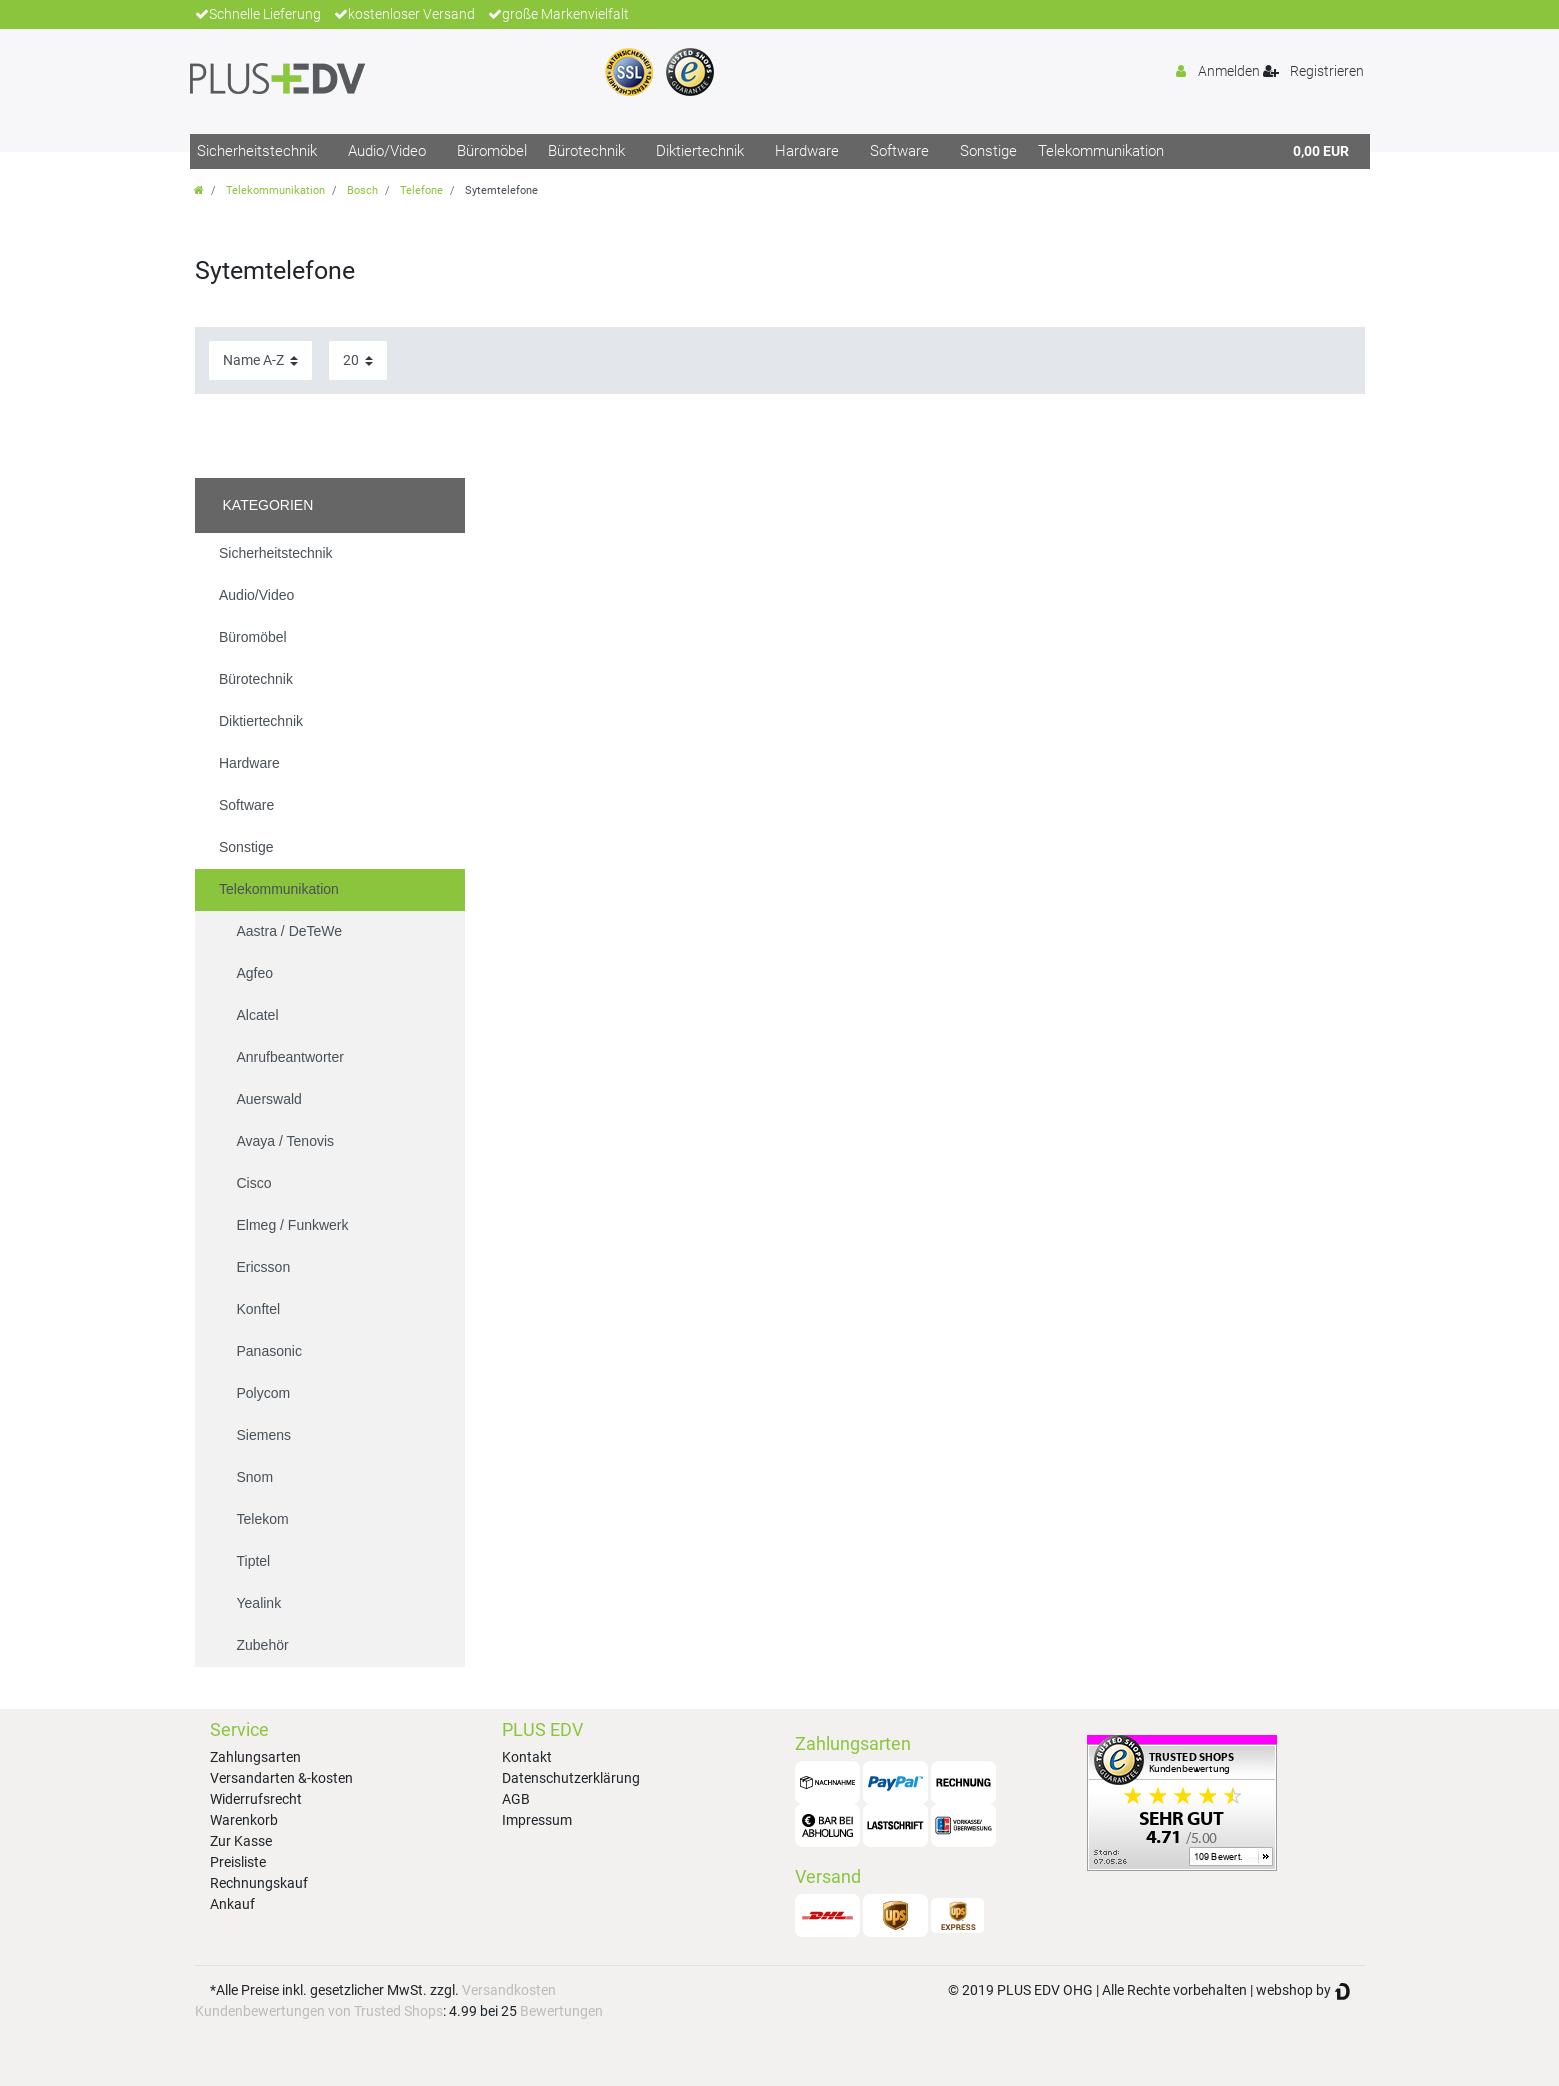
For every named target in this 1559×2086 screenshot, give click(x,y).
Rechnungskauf (259, 1883)
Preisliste (238, 1862)
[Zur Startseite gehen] (199, 190)
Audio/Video (387, 151)
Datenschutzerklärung (571, 1778)
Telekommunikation (1101, 151)
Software (899, 151)
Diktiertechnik (700, 151)
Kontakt (527, 1757)
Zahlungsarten (255, 1757)
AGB (516, 1799)
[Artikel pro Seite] (358, 360)
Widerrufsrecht (256, 1799)
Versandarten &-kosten (281, 1778)
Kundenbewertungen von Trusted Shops (319, 2011)
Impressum (537, 1820)
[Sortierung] (260, 360)
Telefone (421, 190)
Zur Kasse (241, 1841)
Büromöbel (492, 151)
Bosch (362, 190)
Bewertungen (561, 2011)
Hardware (807, 151)
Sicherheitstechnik (257, 151)
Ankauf (232, 1904)
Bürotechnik (586, 151)
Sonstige (988, 151)
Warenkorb (244, 1820)
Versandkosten (509, 1990)
